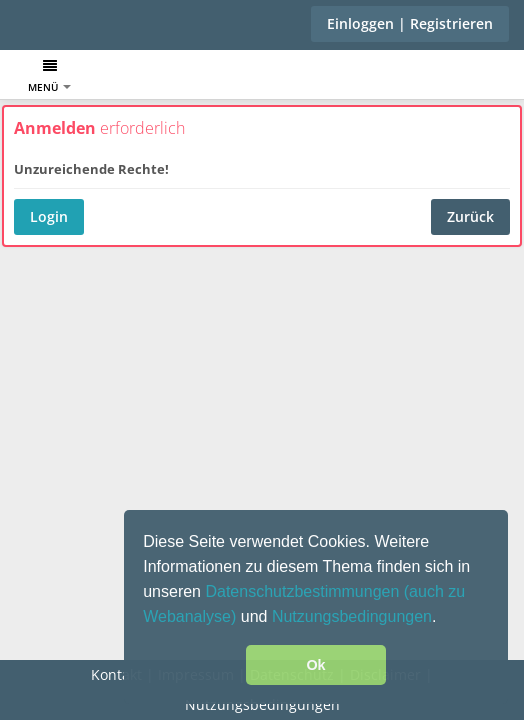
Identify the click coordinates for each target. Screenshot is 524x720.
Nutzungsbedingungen (352, 616)
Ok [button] (315, 665)
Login (49, 216)
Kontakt (116, 674)
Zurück (470, 216)
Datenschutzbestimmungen (304, 591)
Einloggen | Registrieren (410, 23)
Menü (49, 76)
